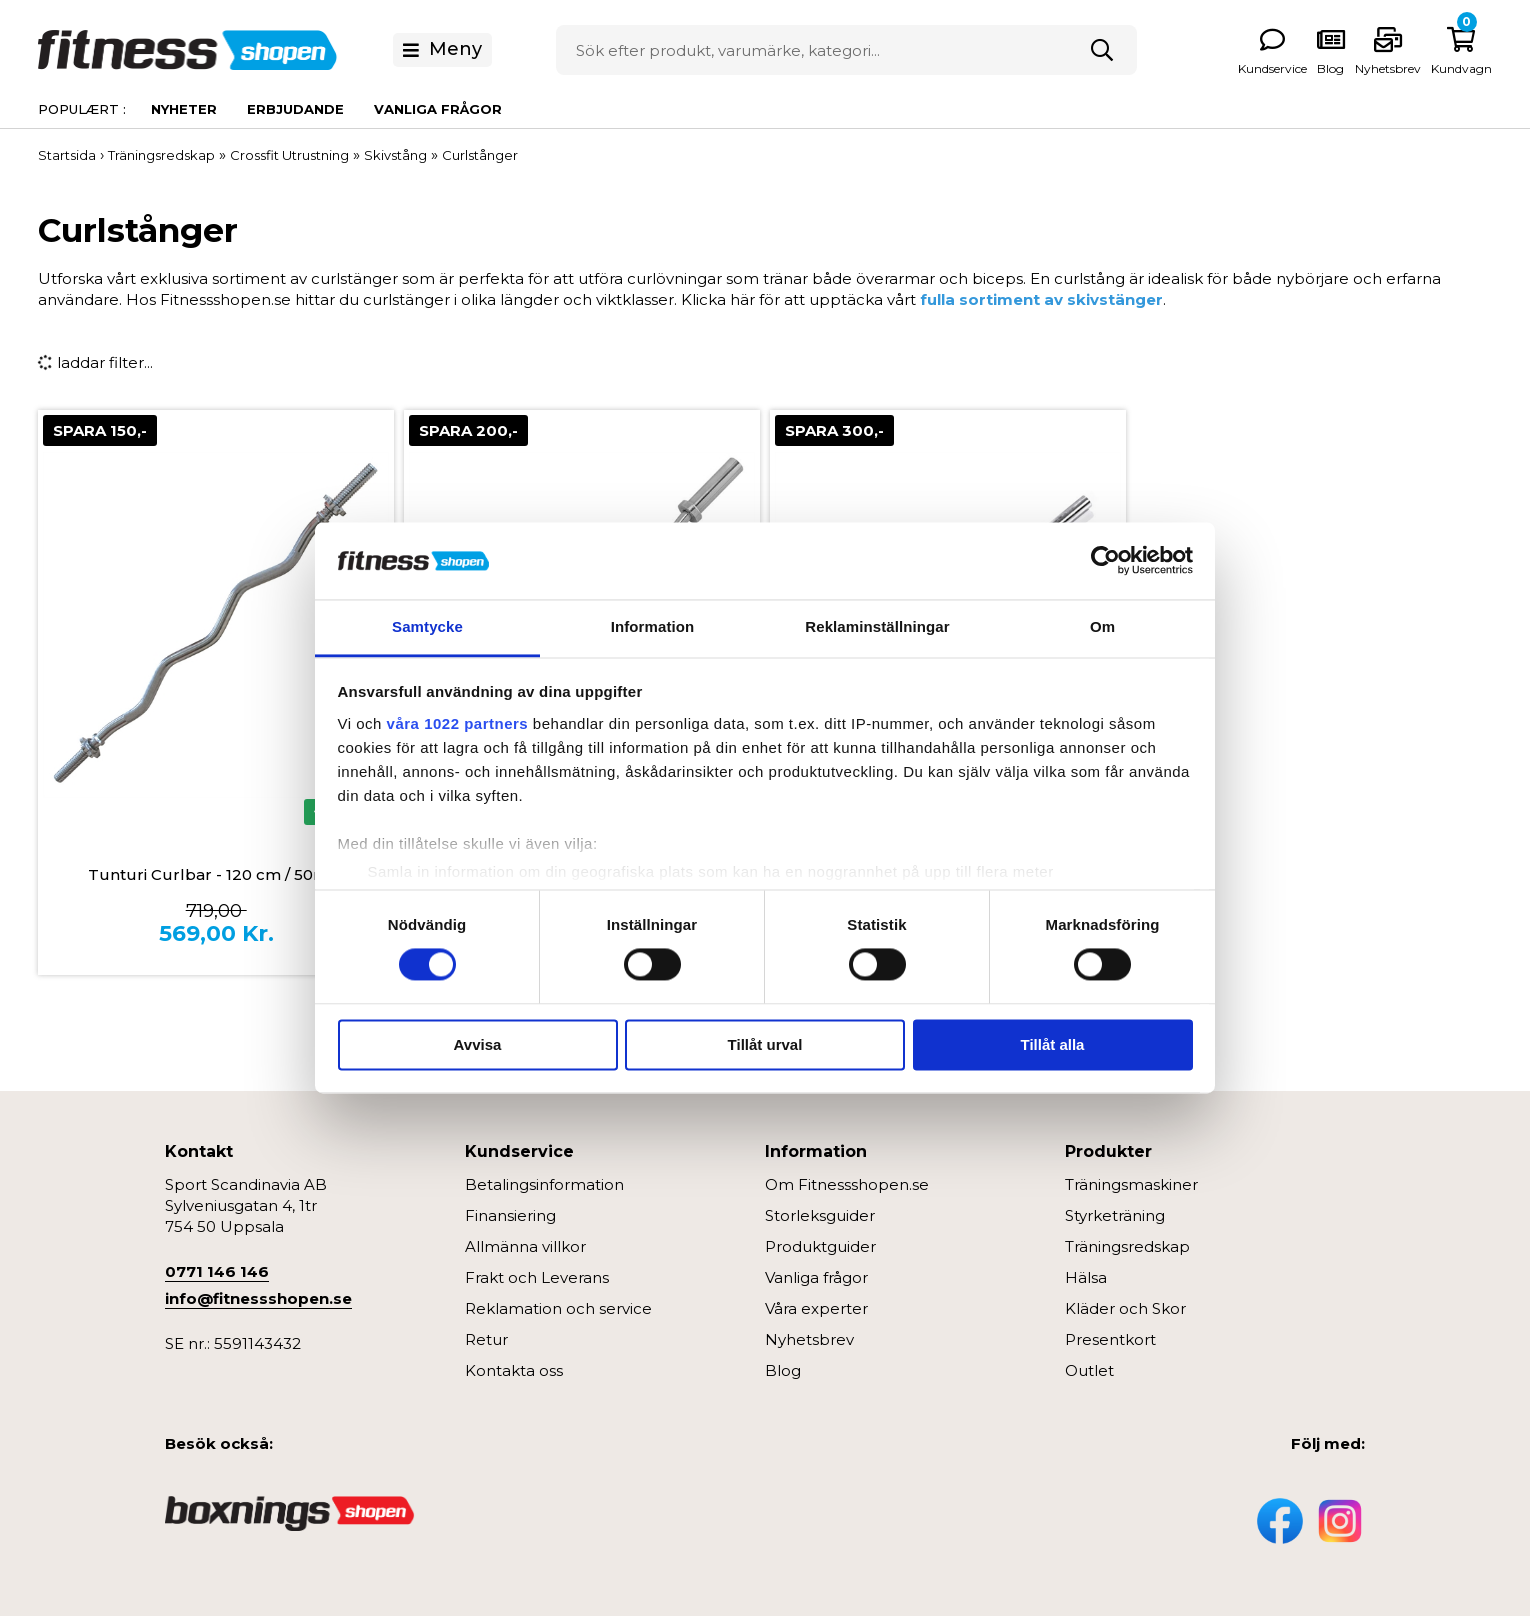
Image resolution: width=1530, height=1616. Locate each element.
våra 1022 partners (458, 723)
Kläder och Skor (1125, 1308)
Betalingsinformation (544, 1184)
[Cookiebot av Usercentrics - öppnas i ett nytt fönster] (1105, 561)
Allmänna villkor (525, 1246)
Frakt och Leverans (537, 1277)
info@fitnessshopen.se (258, 1298)
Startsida (67, 155)
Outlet (1089, 1370)
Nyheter (184, 109)
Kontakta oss (514, 1370)
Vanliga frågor (438, 109)
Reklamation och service (558, 1308)
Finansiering (510, 1215)
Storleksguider (820, 1215)
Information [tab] (653, 626)
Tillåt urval (765, 1044)
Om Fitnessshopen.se (847, 1184)
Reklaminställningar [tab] (877, 626)
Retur (486, 1339)
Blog (783, 1370)
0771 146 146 (217, 1271)
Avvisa (478, 1044)
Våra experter (816, 1308)
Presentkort (1110, 1339)
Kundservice (1272, 68)
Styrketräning (1115, 1215)
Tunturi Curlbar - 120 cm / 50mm (216, 874)
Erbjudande (295, 109)
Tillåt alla (1053, 1044)
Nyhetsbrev (1388, 68)
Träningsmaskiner (1131, 1184)
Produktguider (820, 1246)
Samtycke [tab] (427, 626)
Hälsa (1086, 1277)
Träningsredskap (1127, 1246)
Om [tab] (1102, 626)
